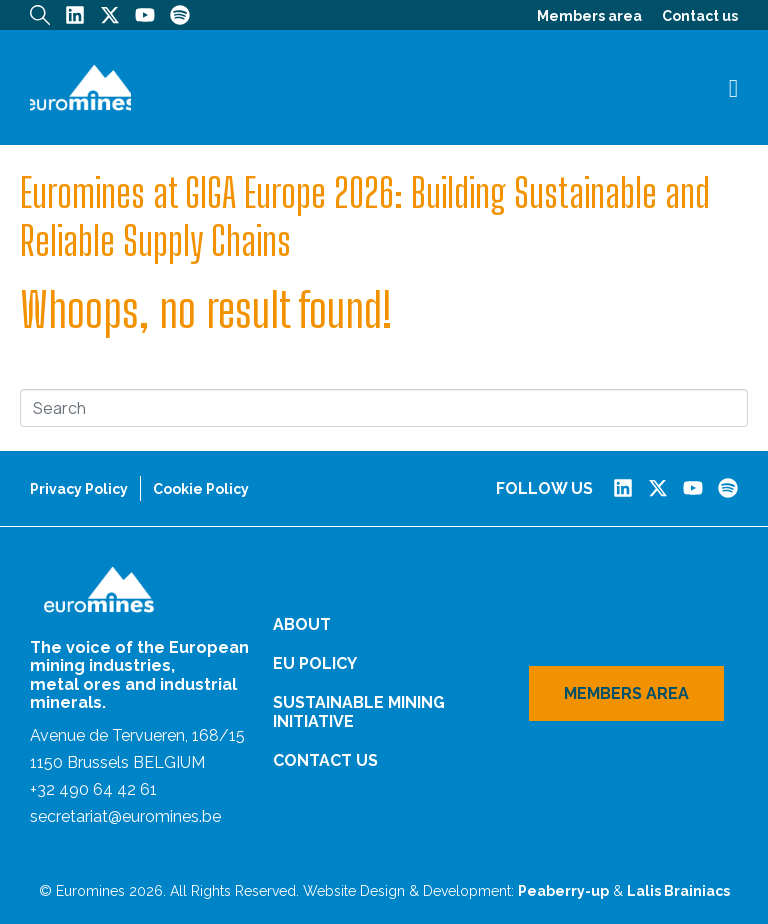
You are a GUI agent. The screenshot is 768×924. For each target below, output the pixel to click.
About (302, 624)
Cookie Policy (201, 489)
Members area (589, 16)
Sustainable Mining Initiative (359, 712)
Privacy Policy (79, 489)
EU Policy (315, 663)
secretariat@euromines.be (125, 816)
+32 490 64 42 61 (93, 789)
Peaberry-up (563, 891)
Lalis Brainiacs (678, 891)
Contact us (700, 16)
